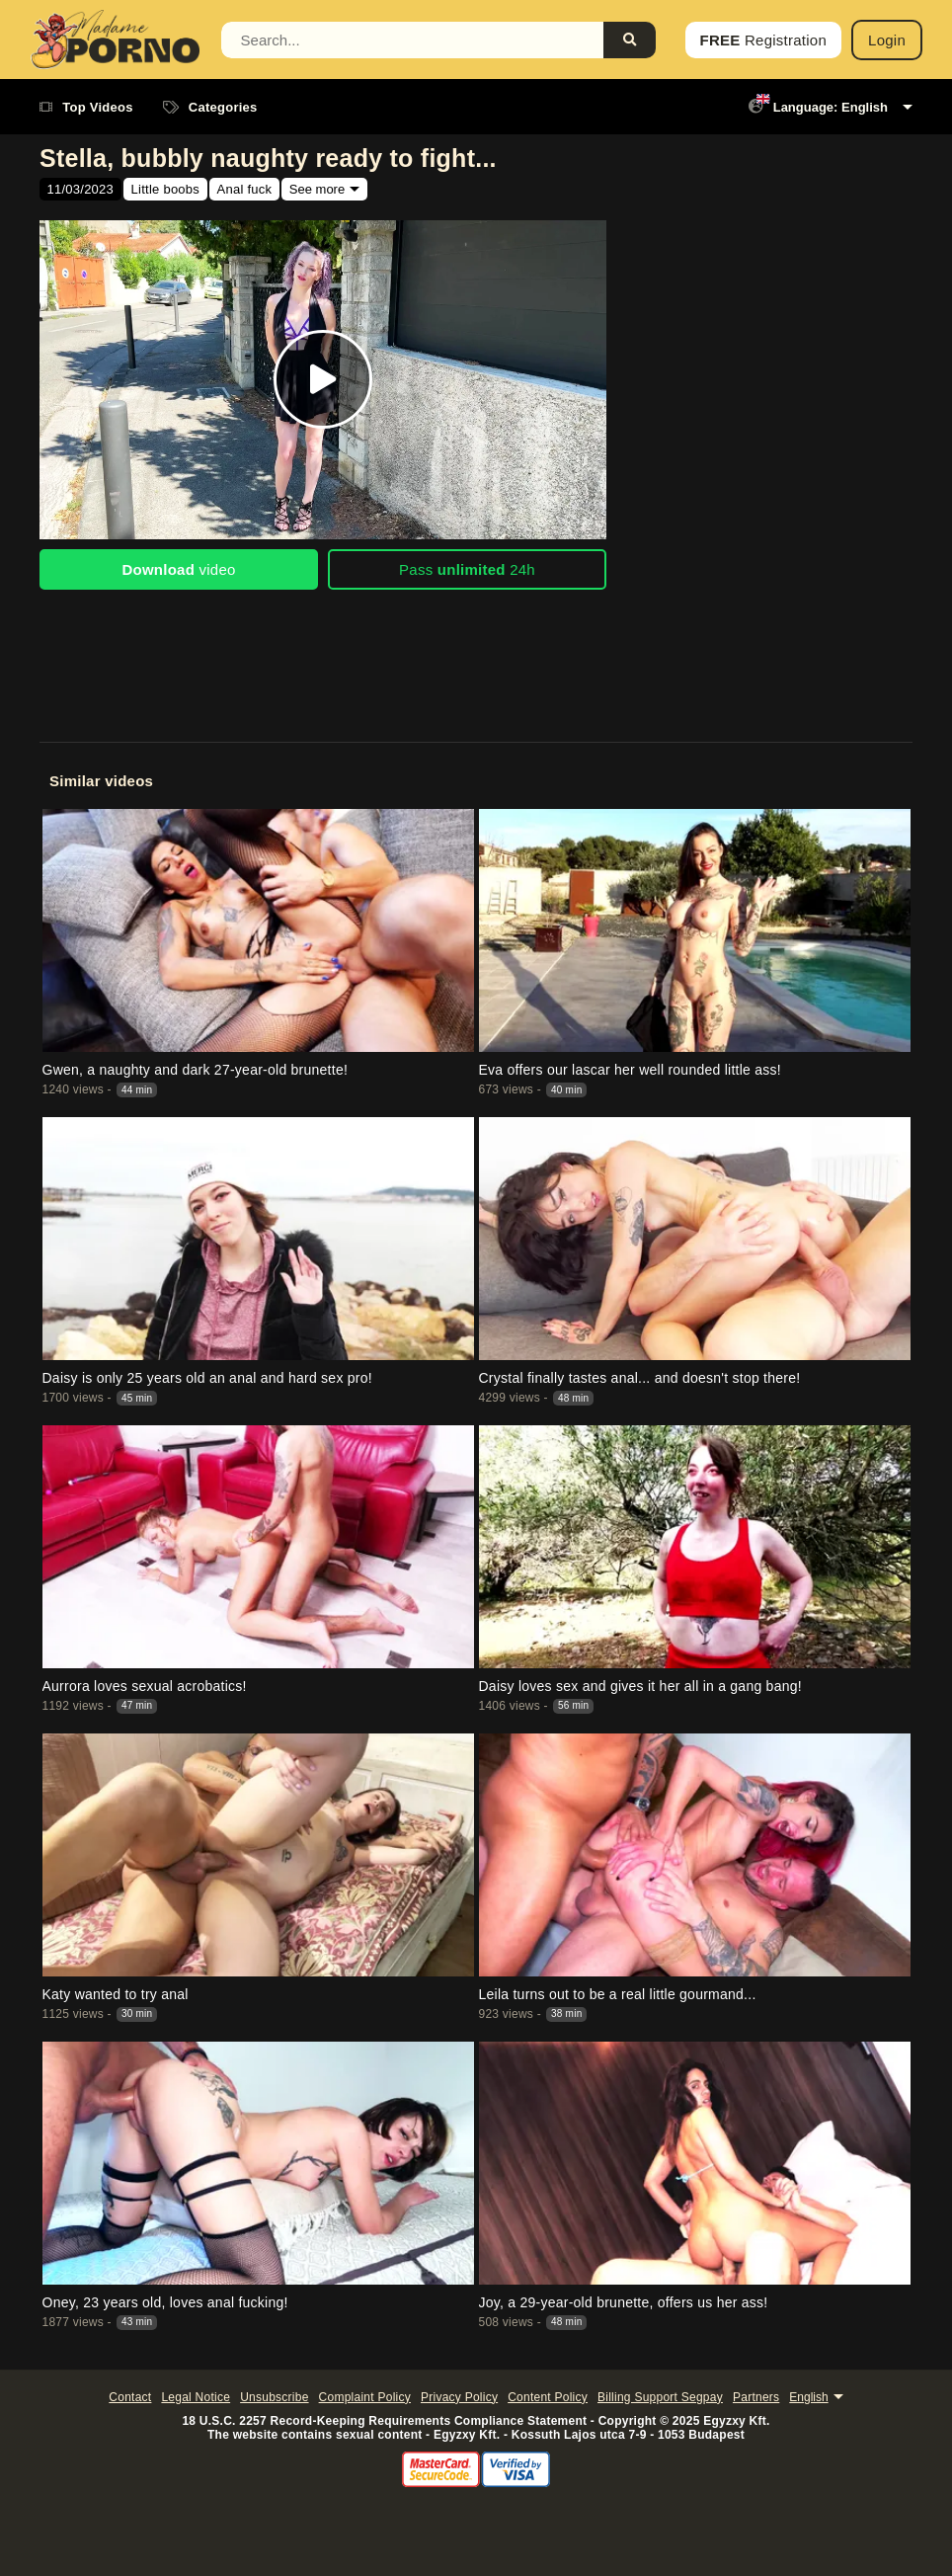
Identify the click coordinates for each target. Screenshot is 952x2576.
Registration (763, 40)
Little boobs (165, 189)
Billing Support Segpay (660, 2397)
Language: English (818, 107)
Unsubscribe (274, 2397)
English (808, 2397)
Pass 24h (467, 569)
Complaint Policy (365, 2397)
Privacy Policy (459, 2397)
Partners (756, 2397)
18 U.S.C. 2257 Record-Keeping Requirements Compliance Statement (384, 2421)
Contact (130, 2397)
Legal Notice (195, 2397)
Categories (210, 107)
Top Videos (86, 107)
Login (887, 40)
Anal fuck (245, 189)
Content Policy (548, 2397)
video (178, 569)
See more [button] (317, 189)
